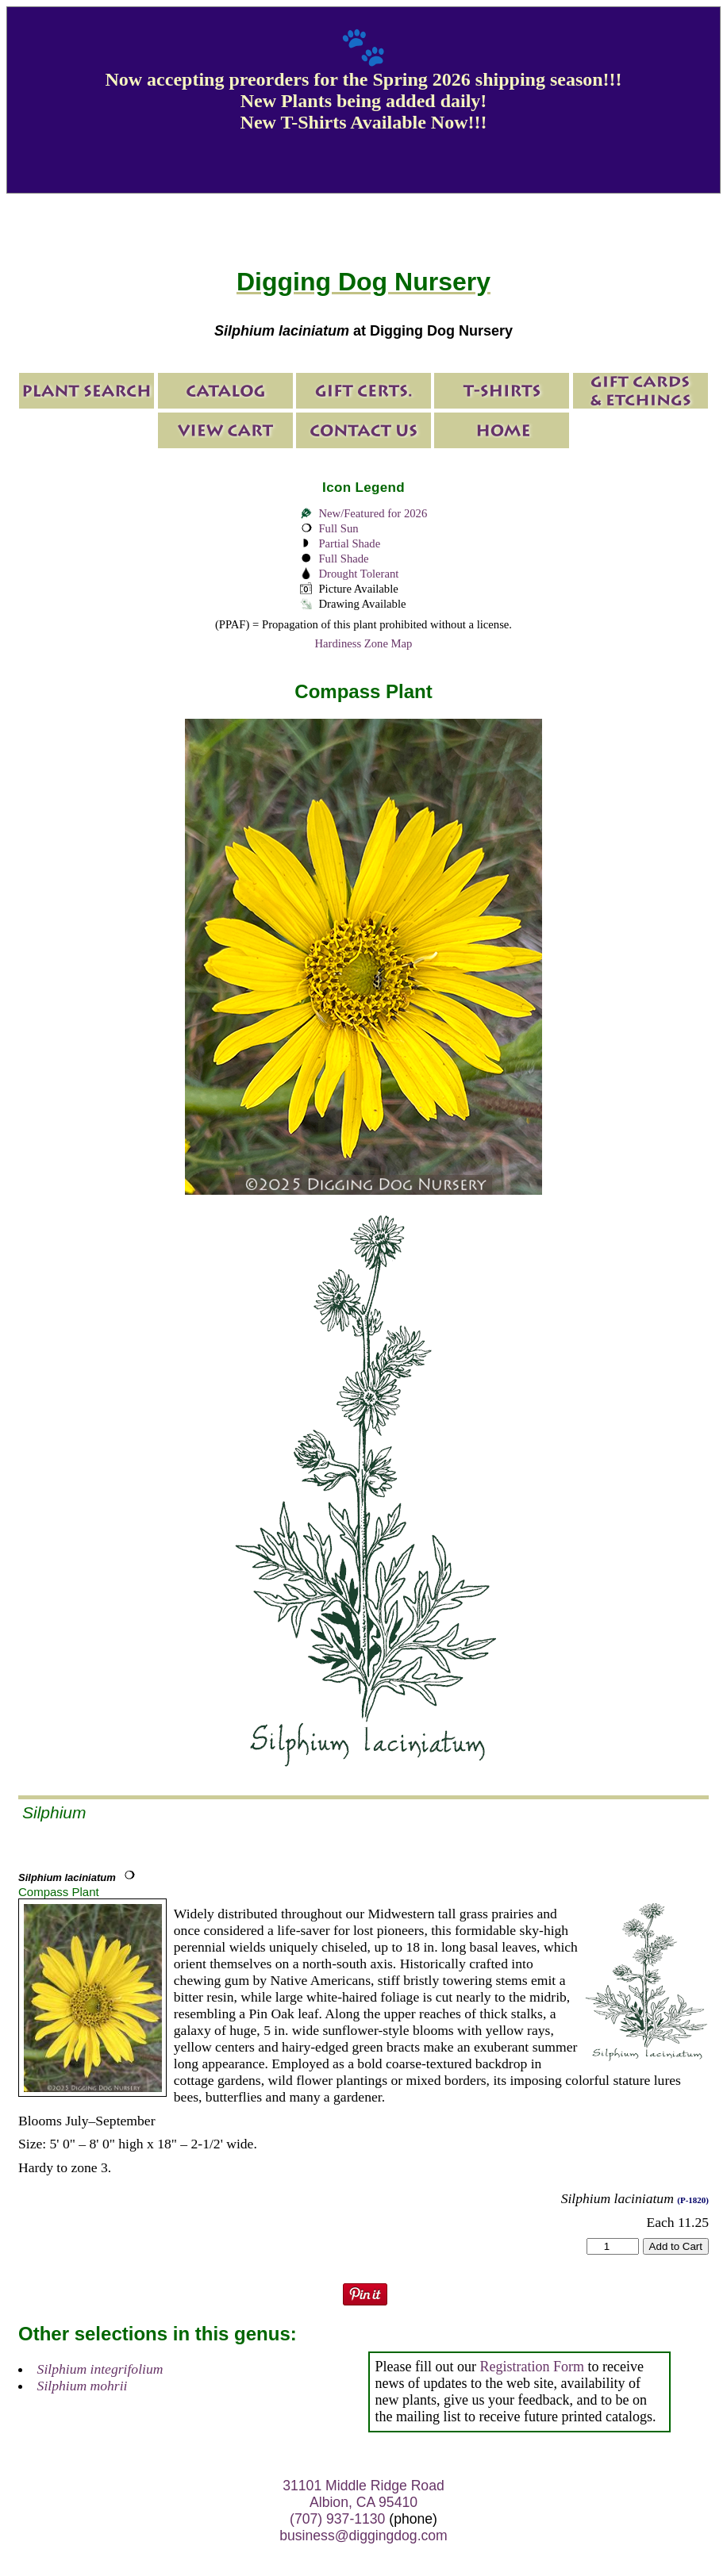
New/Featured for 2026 (372, 513)
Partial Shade (349, 543)
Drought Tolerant (358, 573)
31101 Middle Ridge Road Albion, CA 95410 (363, 2494)
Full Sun (338, 528)
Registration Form (532, 2366)
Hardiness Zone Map (364, 643)
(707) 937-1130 (337, 2519)
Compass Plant (58, 1891)
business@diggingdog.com (363, 2535)
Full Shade (343, 558)
